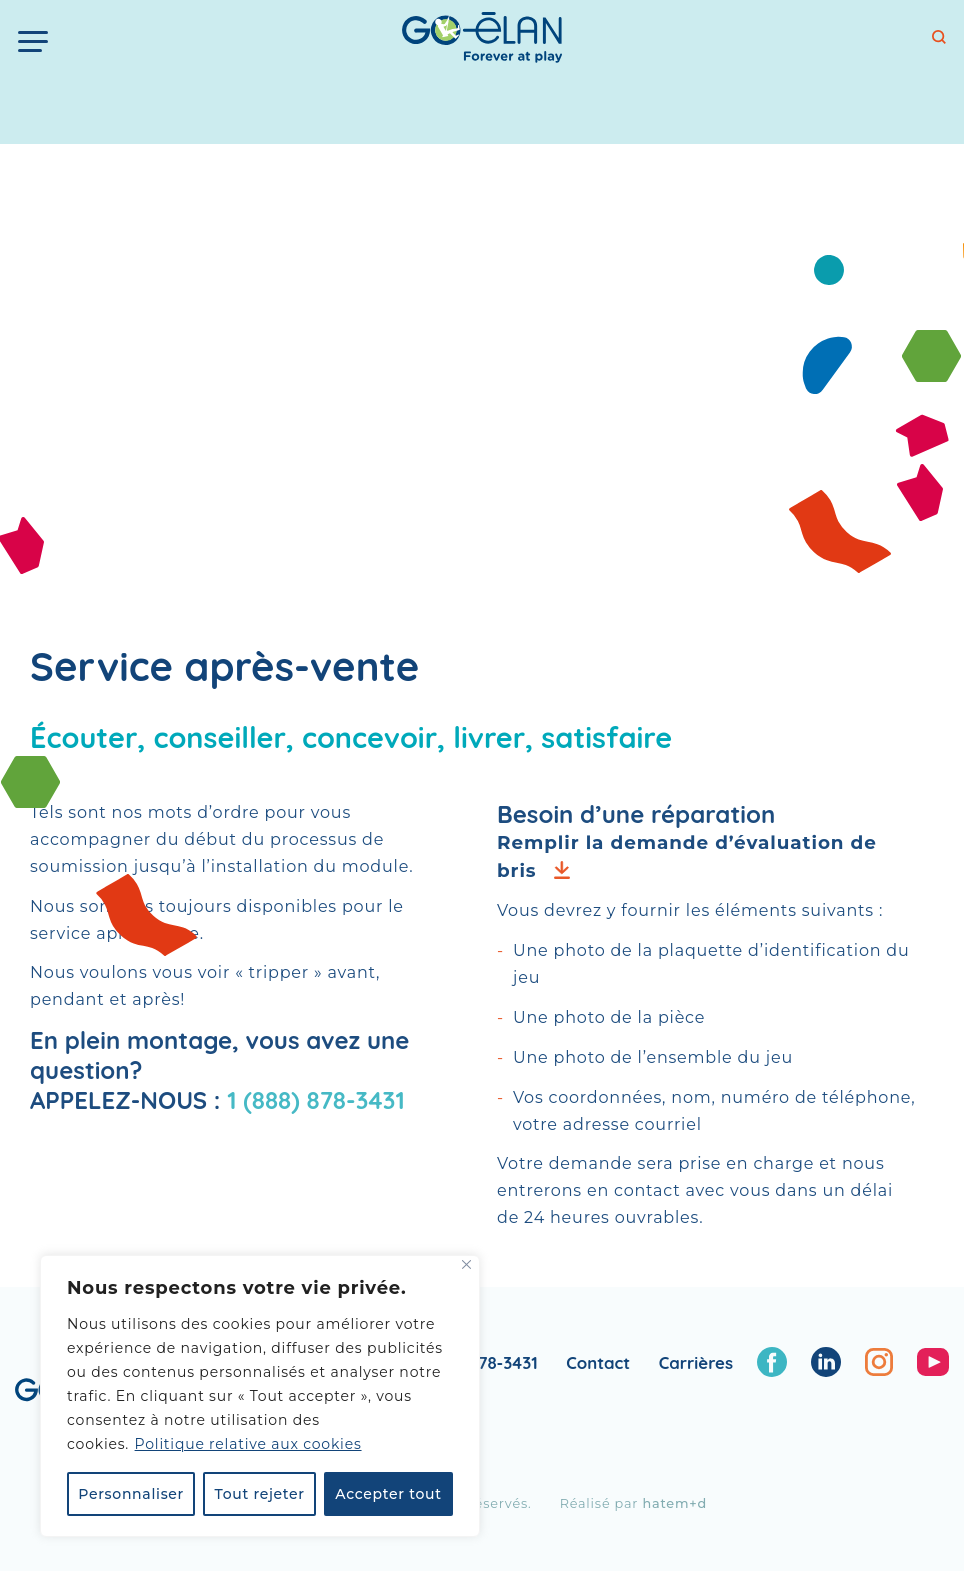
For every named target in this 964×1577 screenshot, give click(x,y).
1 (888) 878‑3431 (316, 1100)
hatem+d (674, 1503)
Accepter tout (388, 1494)
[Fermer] (466, 1264)
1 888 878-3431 (482, 1362)
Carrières (696, 1362)
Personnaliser (131, 1494)
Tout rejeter (260, 1494)
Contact (598, 1362)
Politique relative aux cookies (248, 1444)
